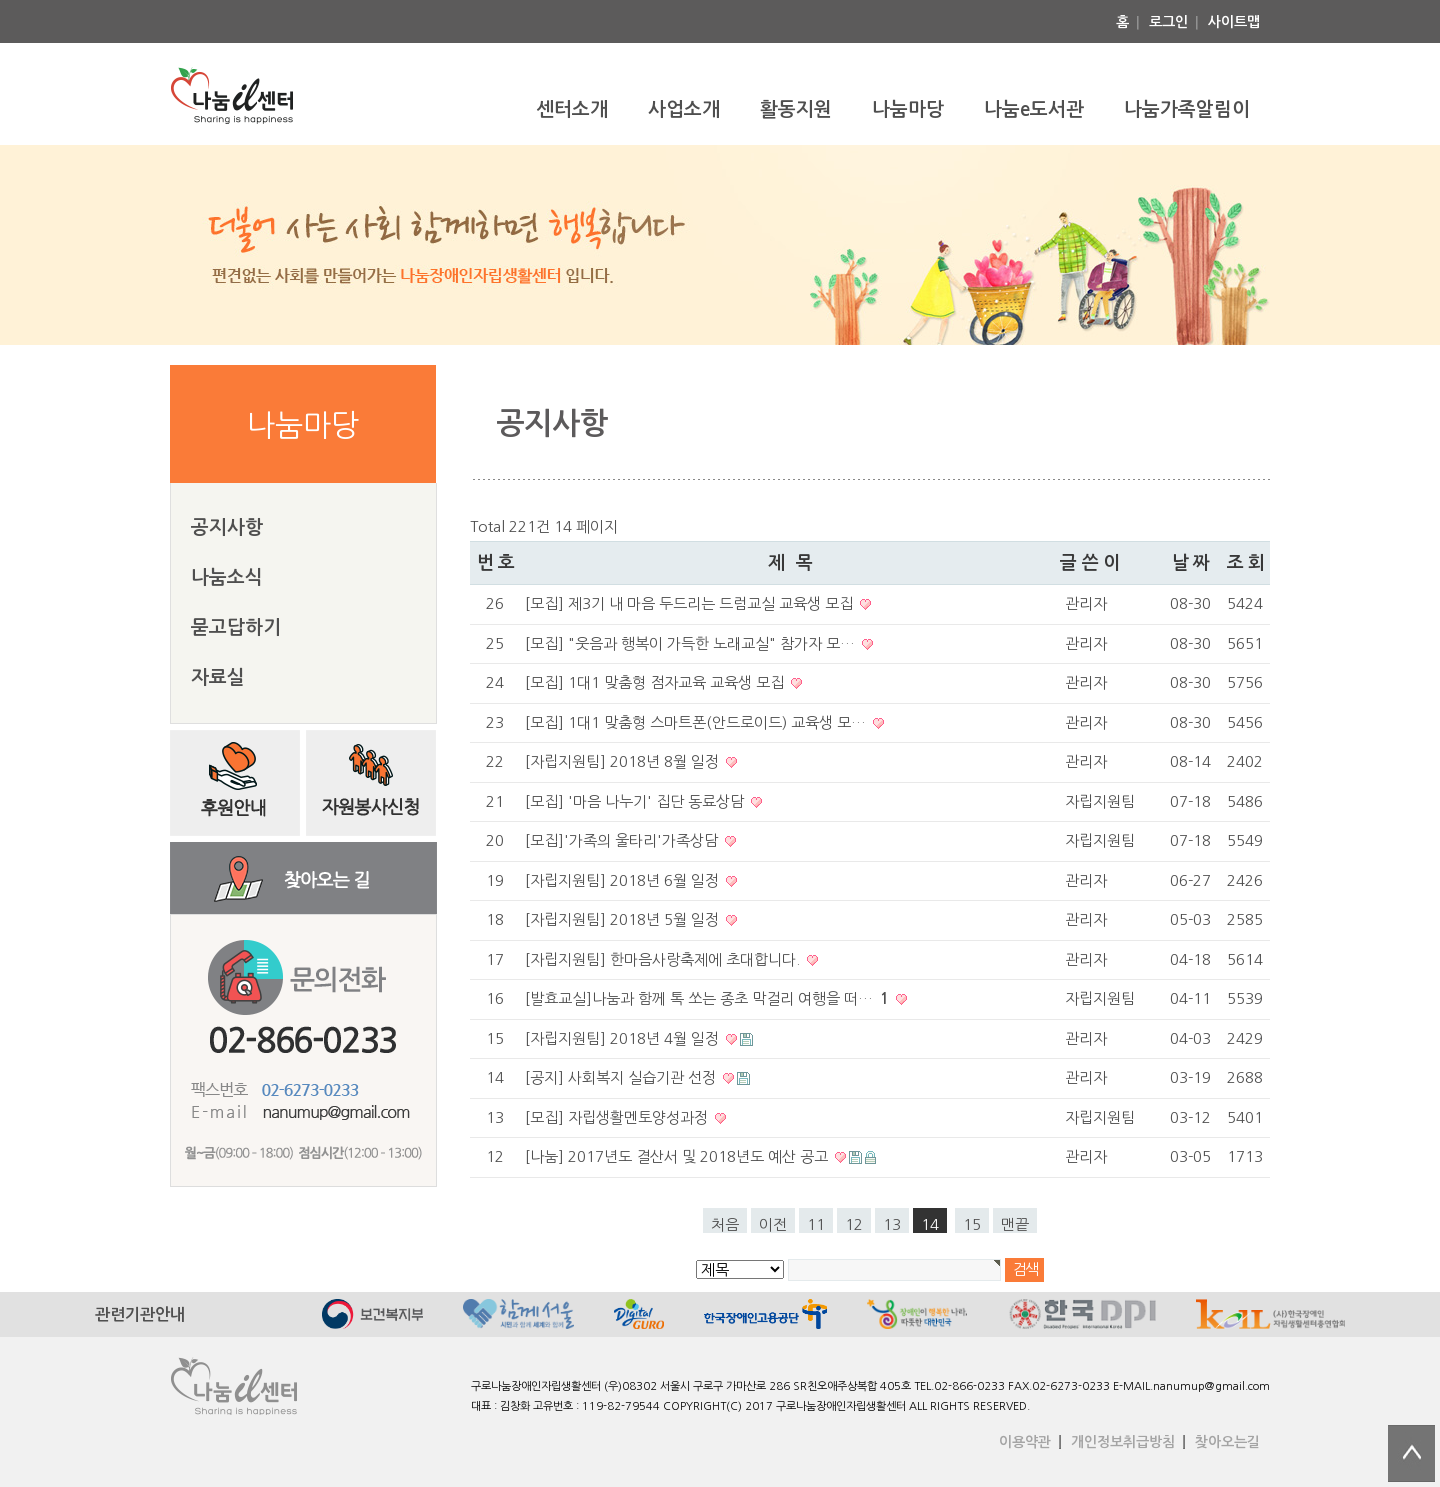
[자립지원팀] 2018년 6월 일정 (624, 880)
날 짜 (1190, 563)
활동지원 (796, 109)
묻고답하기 (236, 627)
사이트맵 (1234, 22)
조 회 (1245, 563)
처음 (725, 1224)
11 (816, 1224)
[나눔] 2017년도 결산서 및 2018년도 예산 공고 (678, 1156)
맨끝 (1015, 1224)
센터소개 (572, 109)
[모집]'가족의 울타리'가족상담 (623, 840)
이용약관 (1025, 1442)
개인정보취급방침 (1123, 1442)
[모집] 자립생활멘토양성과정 (618, 1117)
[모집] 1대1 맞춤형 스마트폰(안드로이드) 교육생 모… (697, 722)
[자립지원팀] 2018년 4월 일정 (624, 1038)
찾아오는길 (1227, 1442)
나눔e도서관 (1034, 109)
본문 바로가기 (0, 0)
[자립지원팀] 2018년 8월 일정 (624, 761)
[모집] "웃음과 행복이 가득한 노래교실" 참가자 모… (692, 643)
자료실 (218, 677)
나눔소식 (227, 577)
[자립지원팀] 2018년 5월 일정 (624, 919)
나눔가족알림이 (1187, 109)
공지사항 (227, 527)
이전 (773, 1224)
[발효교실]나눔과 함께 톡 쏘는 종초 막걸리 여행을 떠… (709, 998)
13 (892, 1224)
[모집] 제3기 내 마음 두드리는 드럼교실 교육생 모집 (691, 603)
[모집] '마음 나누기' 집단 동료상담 (636, 801)
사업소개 (684, 109)
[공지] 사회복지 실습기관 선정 (622, 1077)
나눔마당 (908, 109)
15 (972, 1224)
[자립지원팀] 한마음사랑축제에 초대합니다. (664, 959)
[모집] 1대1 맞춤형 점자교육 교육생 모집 (656, 682)
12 (854, 1224)
